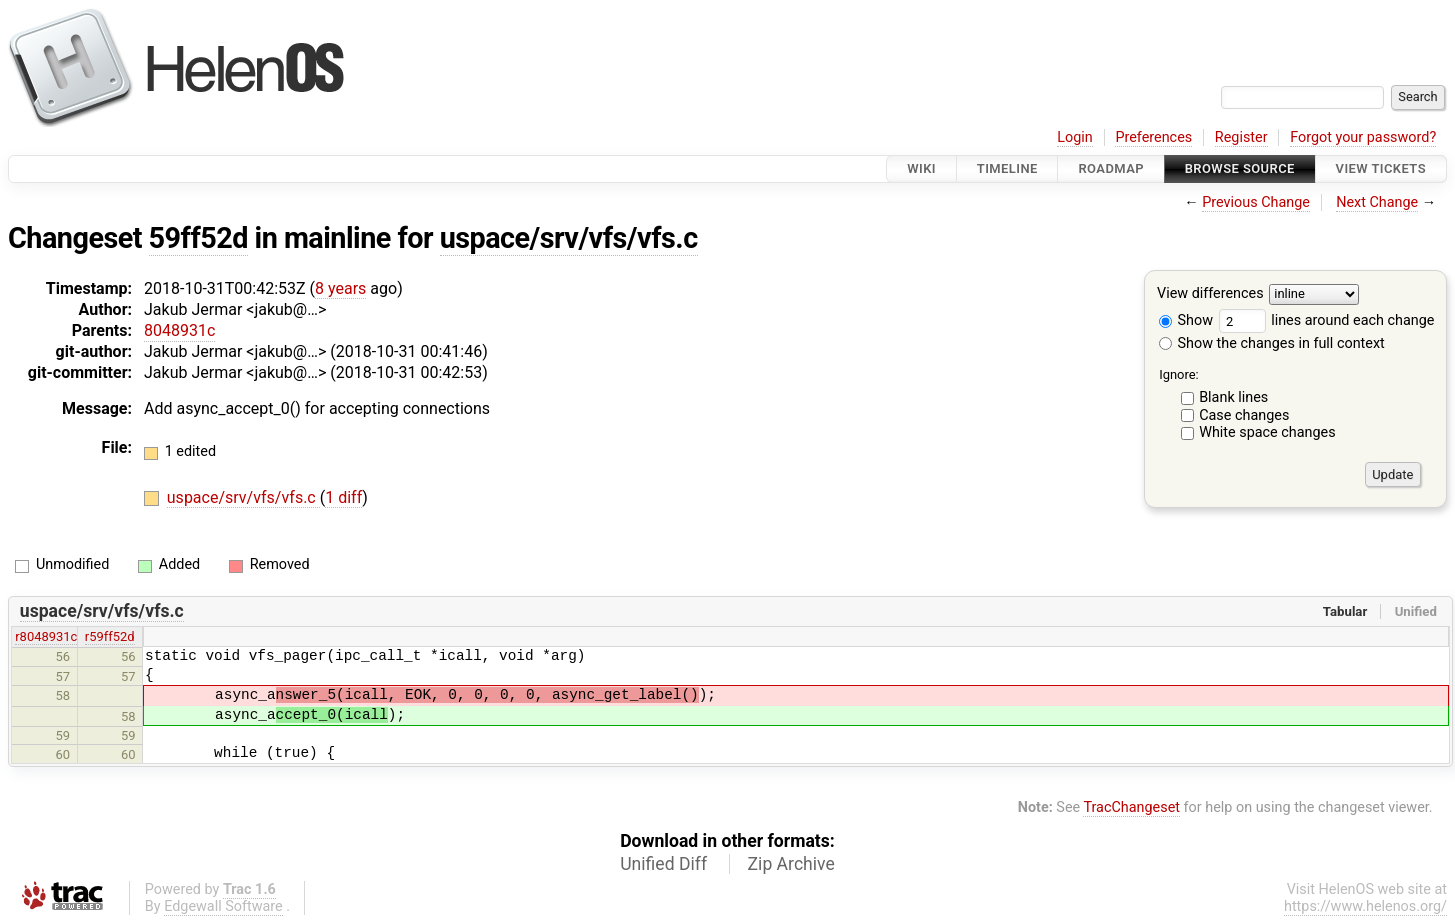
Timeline (1007, 168)
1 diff (343, 497)
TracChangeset (1131, 807)
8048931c (179, 330)
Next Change (1377, 202)
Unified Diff (663, 864)
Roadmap (1111, 168)
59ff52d (198, 238)
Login (1075, 137)
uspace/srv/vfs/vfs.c (569, 238)
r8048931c (46, 636)
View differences (1210, 294)
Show (1186, 320)
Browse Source (1240, 168)
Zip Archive (791, 864)
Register (1241, 137)
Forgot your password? (1363, 137)
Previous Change (1256, 202)
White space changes (1267, 432)
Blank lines (1233, 397)
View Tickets (1381, 168)
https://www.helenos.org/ (1365, 906)
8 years (340, 288)
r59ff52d (110, 636)
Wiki (921, 168)
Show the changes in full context (1272, 343)
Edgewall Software (223, 906)
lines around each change (1327, 320)
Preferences (1153, 137)
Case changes (1244, 415)
